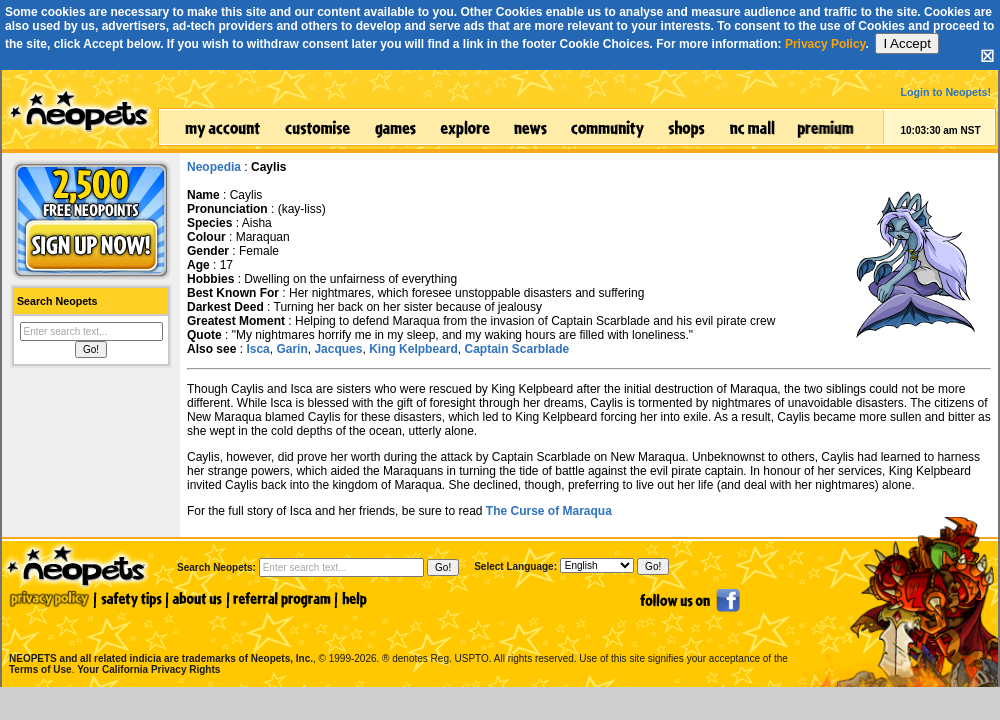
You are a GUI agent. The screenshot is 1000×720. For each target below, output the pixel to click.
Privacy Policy (825, 44)
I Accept (906, 43)
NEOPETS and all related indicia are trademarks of (159, 637)
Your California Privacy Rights (148, 669)
